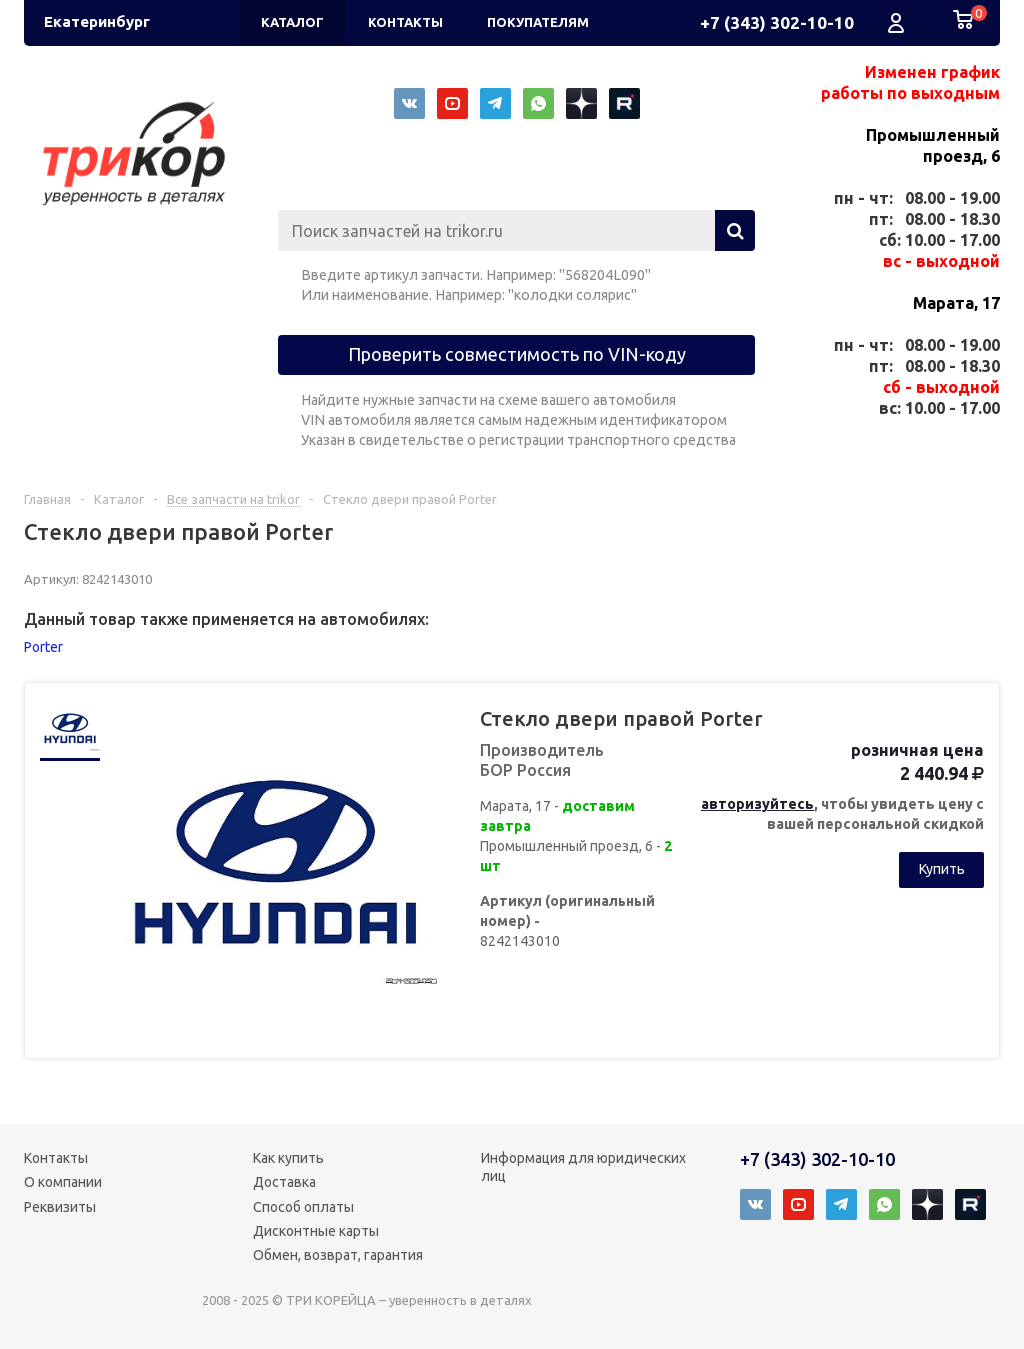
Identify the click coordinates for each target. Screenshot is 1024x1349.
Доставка (284, 1182)
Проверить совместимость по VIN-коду (517, 354)
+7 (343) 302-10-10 (777, 22)
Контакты (56, 1158)
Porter (43, 647)
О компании (63, 1182)
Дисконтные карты (316, 1231)
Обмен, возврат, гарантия (338, 1255)
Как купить (288, 1158)
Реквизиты (60, 1207)
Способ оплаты (303, 1207)
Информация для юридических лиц (583, 1167)
